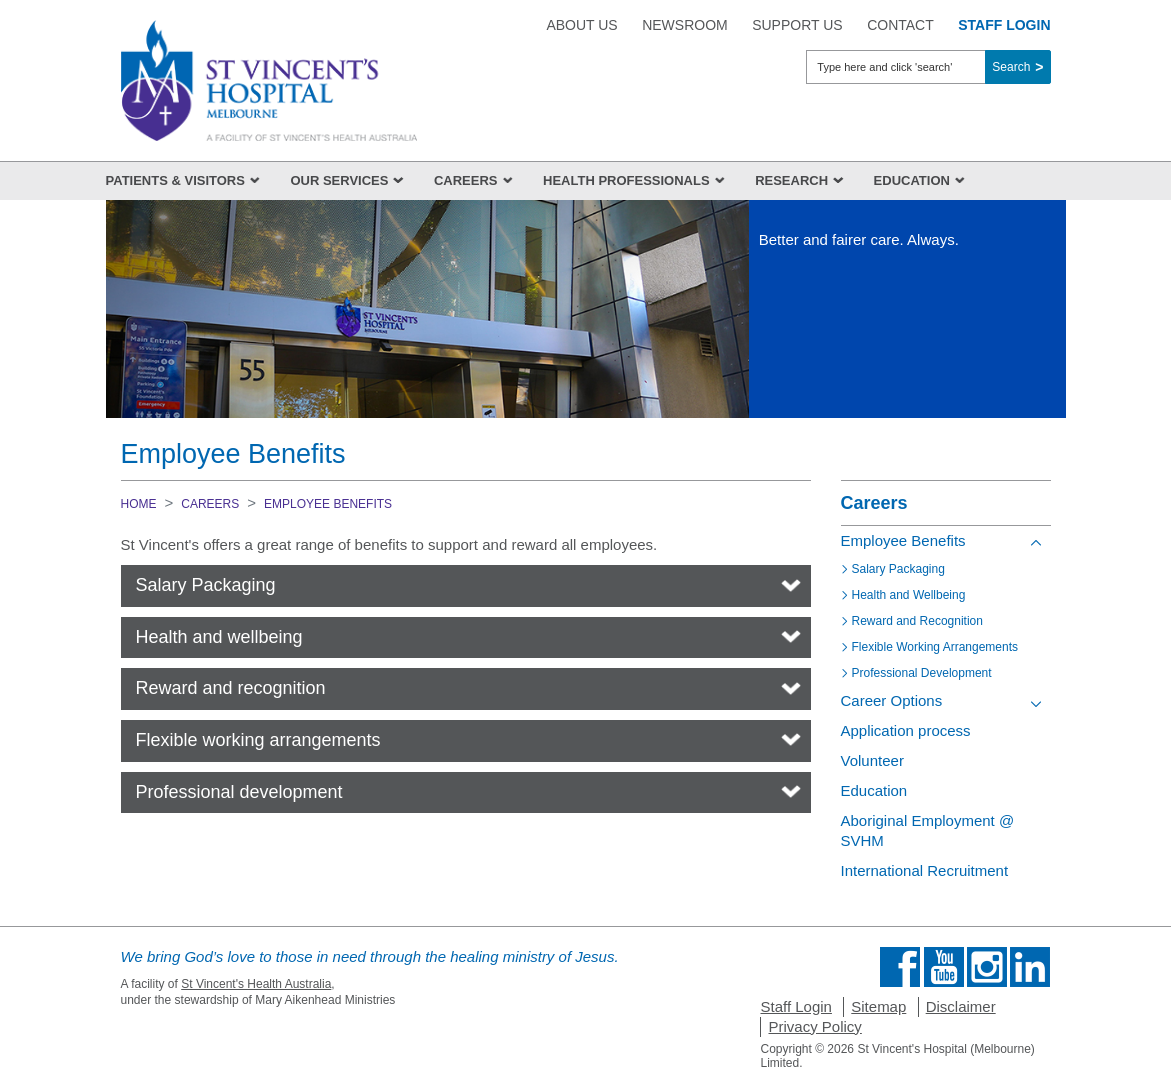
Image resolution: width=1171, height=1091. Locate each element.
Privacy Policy (814, 1026)
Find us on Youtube (944, 967)
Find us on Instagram (987, 967)
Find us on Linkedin (1030, 967)
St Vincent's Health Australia (256, 984)
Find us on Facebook (900, 967)
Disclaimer (961, 1006)
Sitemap (878, 1006)
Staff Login (795, 1006)
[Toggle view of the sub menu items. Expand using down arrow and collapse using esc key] (1036, 704)
